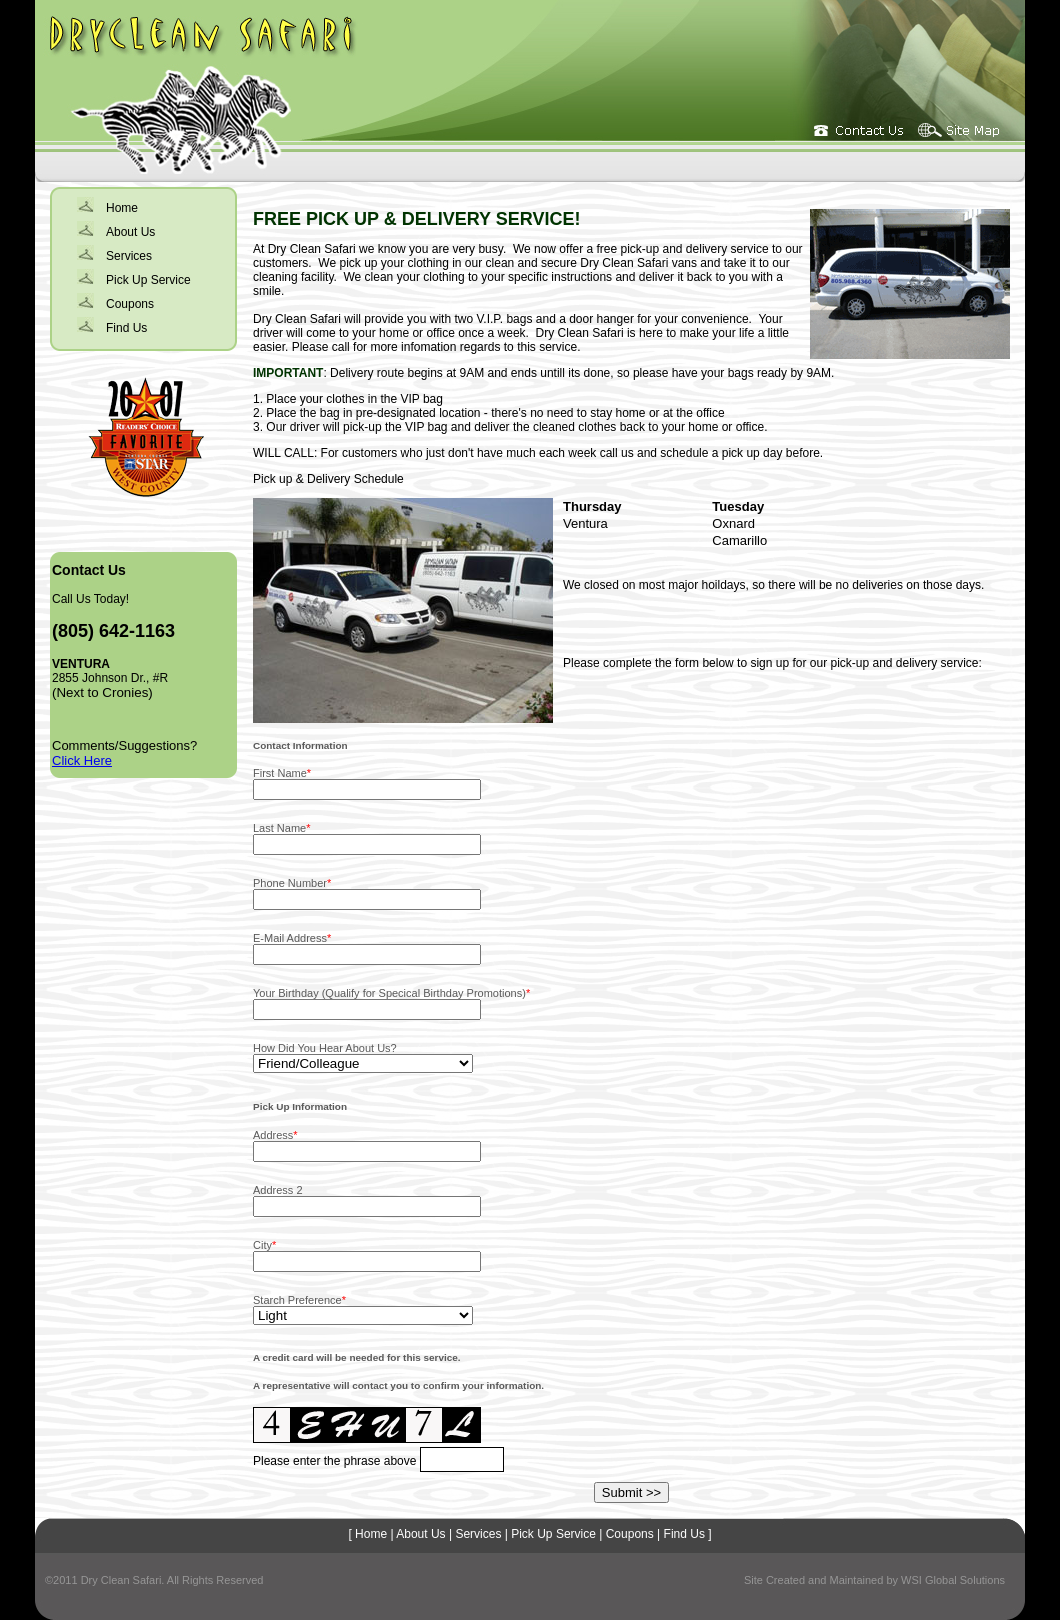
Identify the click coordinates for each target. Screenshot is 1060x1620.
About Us (130, 232)
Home (122, 208)
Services (129, 256)
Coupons (130, 304)
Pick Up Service (148, 280)
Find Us (126, 328)
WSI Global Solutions (953, 1580)
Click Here (82, 760)
